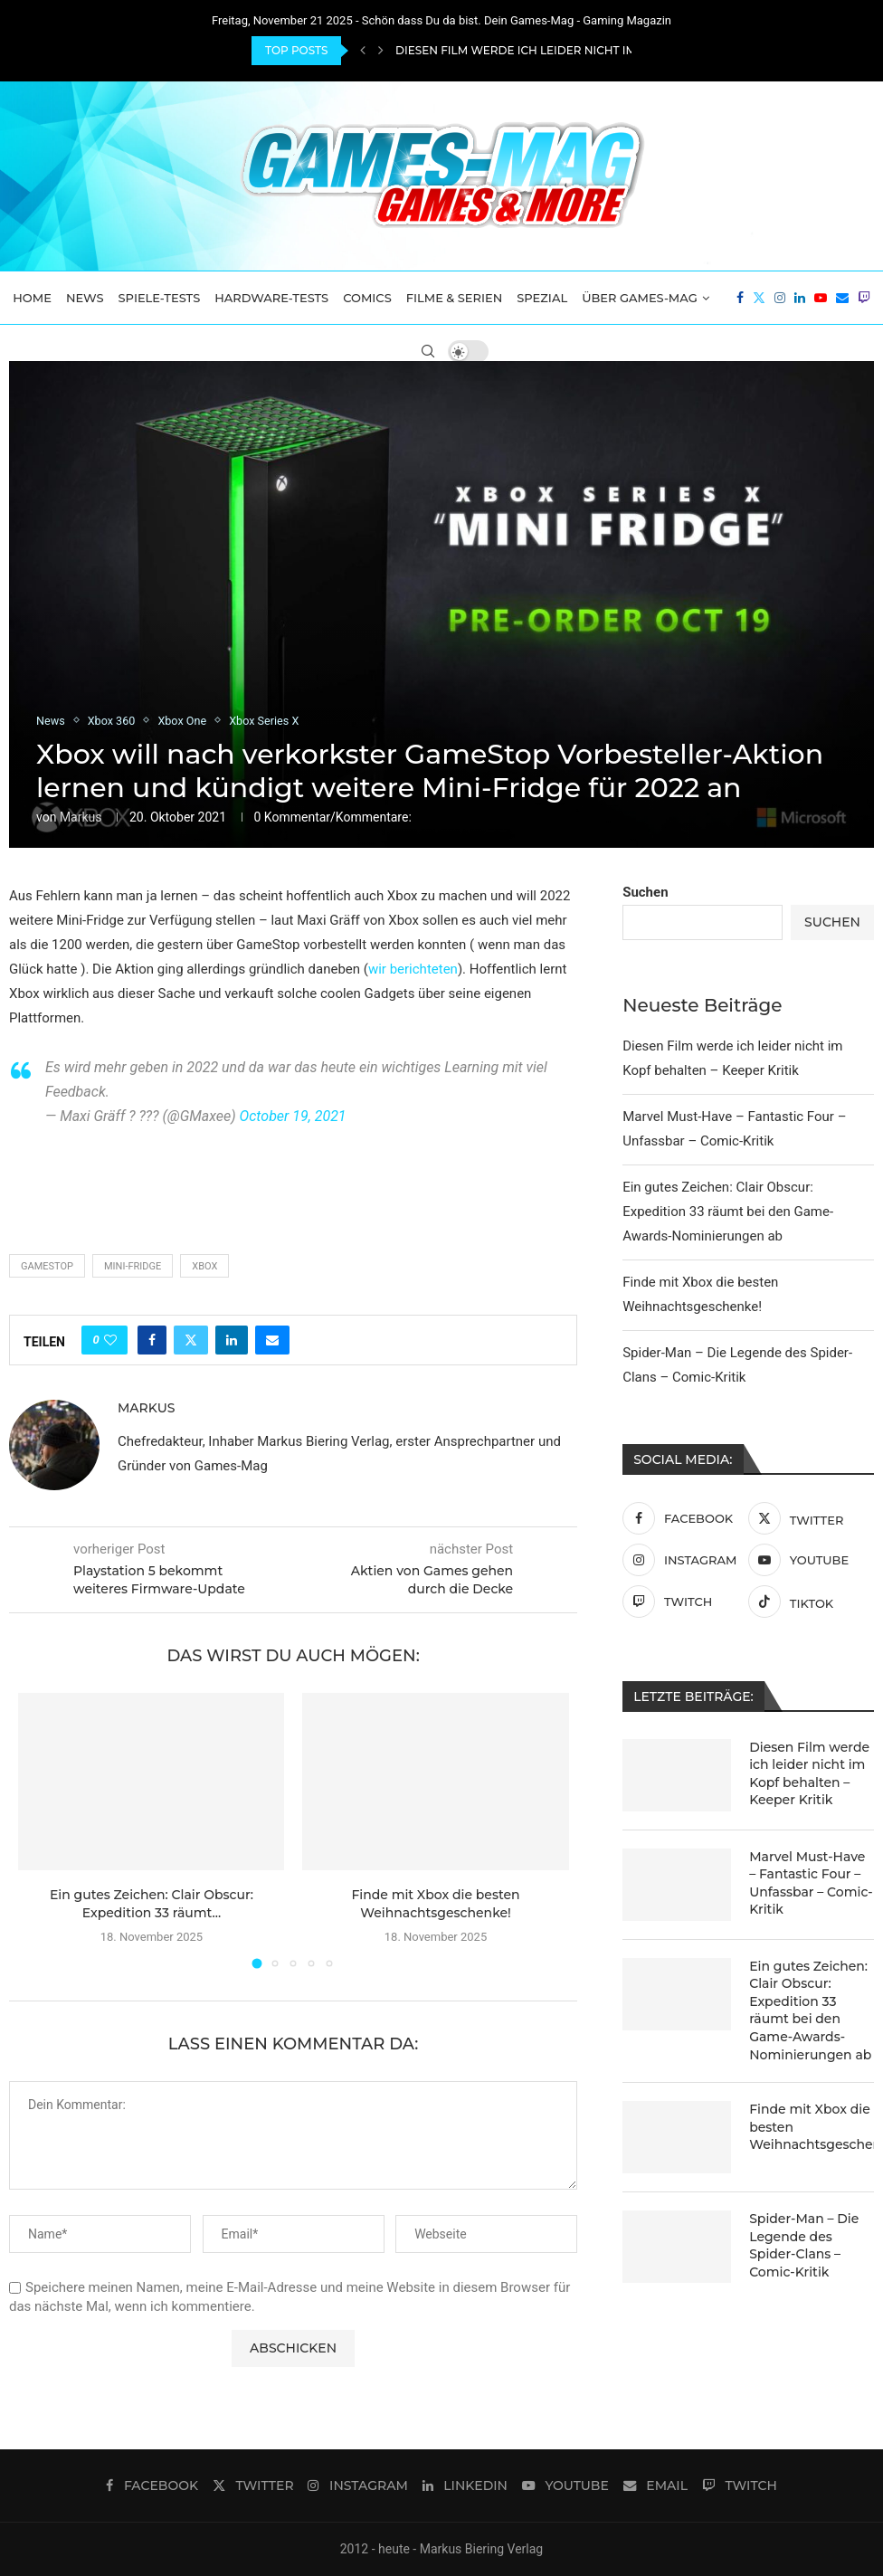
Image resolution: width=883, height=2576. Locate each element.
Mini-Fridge (132, 1266)
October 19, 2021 (293, 1116)
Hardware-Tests (271, 297)
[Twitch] (864, 297)
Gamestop (47, 1266)
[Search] (428, 351)
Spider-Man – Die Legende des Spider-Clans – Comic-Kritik (804, 2245)
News (85, 297)
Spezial (542, 297)
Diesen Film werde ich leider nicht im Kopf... (536, 50)
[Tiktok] (806, 1601)
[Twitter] (759, 297)
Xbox (204, 1266)
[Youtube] (820, 297)
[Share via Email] (272, 1340)
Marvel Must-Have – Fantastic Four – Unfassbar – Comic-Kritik (810, 1883)
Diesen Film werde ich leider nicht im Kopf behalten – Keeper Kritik (809, 1774)
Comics (367, 297)
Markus (81, 817)
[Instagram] (779, 297)
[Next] (381, 50)
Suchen (645, 892)
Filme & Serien (454, 297)
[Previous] (363, 50)
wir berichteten (413, 969)
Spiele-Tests (160, 297)
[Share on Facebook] (152, 1340)
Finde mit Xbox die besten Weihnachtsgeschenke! (811, 2127)
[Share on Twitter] (191, 1340)
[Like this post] (110, 1340)
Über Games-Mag (640, 297)
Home (32, 297)
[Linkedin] (799, 297)
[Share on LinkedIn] (231, 1340)
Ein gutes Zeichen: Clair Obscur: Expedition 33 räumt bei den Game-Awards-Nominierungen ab (727, 1211)
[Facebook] (740, 297)
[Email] (842, 297)
